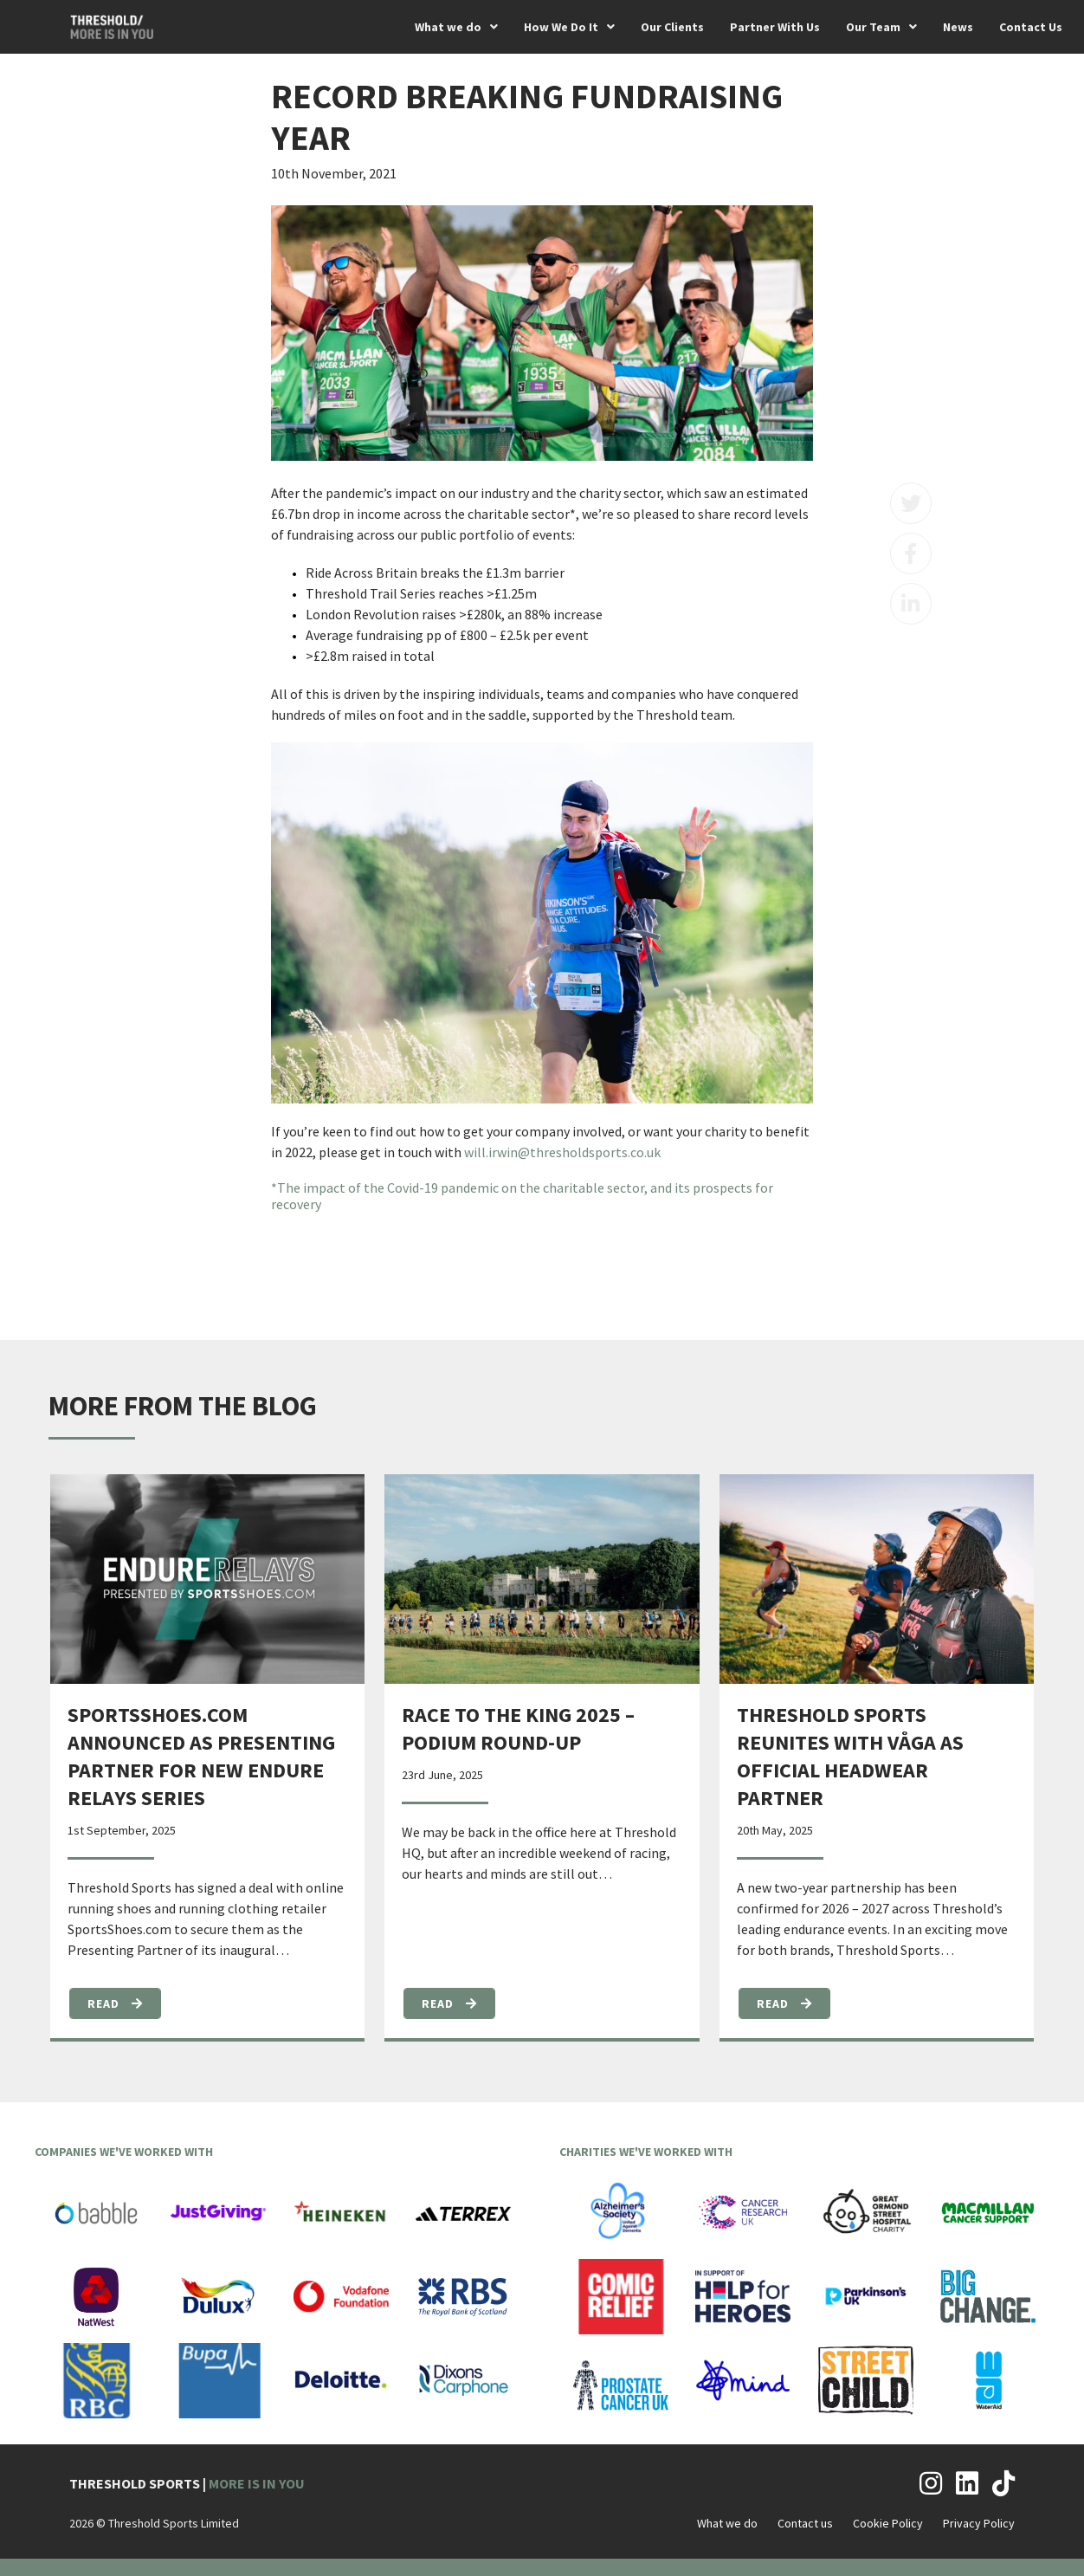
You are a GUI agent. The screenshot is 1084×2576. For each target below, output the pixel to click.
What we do (727, 2523)
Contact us (805, 2523)
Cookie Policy (888, 2523)
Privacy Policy (979, 2523)
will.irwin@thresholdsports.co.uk (562, 1152)
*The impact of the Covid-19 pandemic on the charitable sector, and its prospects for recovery (522, 1195)
